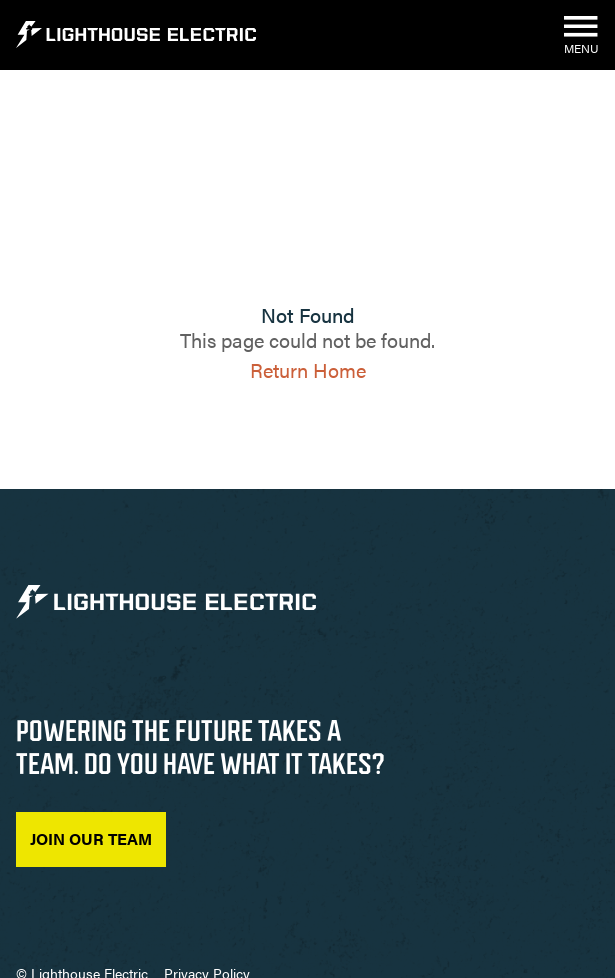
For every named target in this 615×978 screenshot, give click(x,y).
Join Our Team (91, 838)
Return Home (308, 369)
